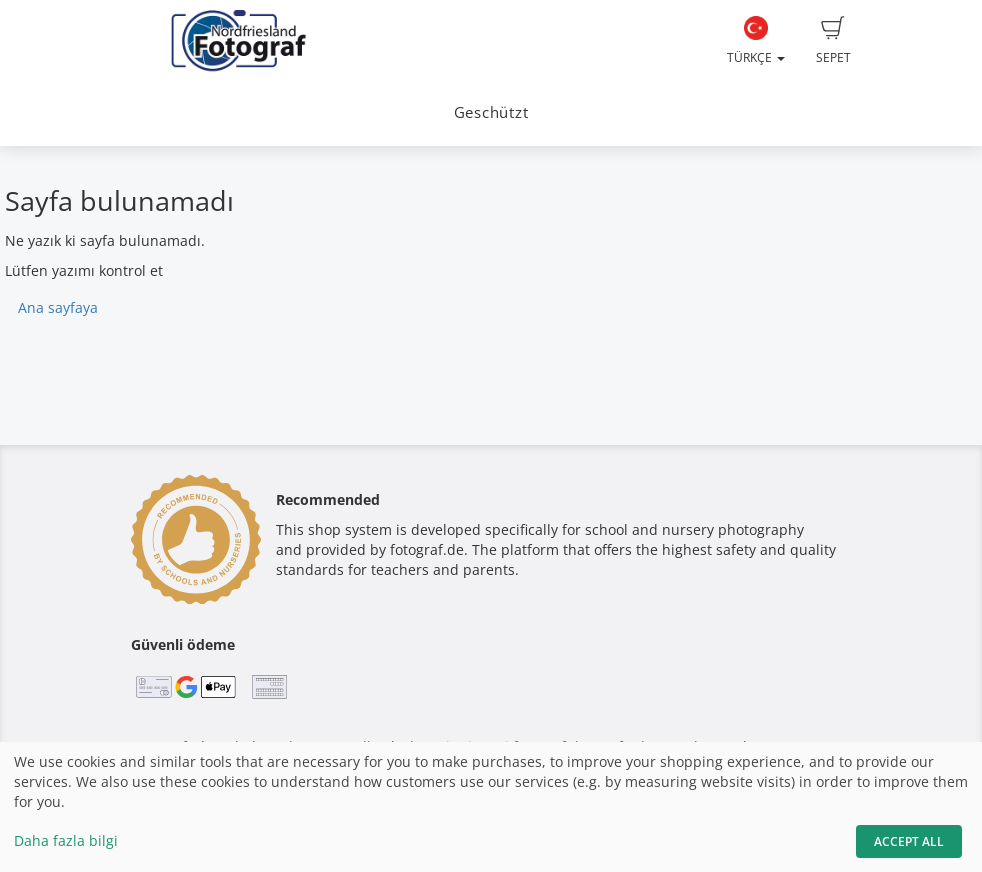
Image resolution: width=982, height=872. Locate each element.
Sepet (833, 41)
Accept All (909, 841)
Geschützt (491, 112)
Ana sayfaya (58, 307)
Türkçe (756, 41)
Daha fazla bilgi (66, 840)
